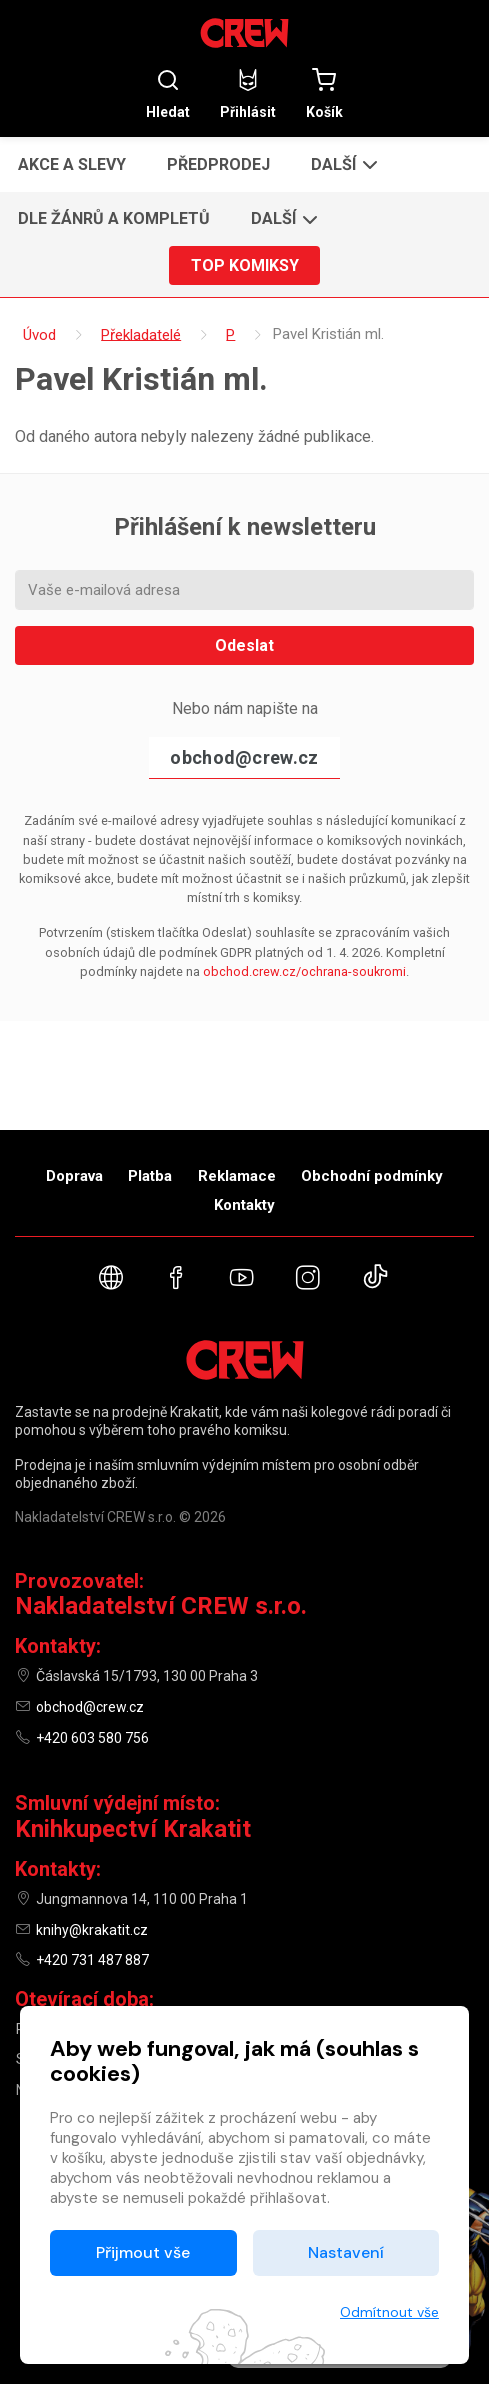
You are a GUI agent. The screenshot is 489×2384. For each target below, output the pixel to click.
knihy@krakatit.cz (92, 1930)
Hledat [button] (168, 93)
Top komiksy (245, 265)
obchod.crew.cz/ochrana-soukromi (304, 971)
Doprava (74, 1176)
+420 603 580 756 (92, 1738)
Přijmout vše (143, 2252)
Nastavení (346, 2252)
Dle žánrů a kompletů (114, 218)
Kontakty (244, 1205)
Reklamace (237, 1176)
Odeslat (244, 645)
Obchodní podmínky (372, 1176)
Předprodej (218, 164)
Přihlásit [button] (248, 93)
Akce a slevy (72, 164)
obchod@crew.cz (244, 757)
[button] (342, 164)
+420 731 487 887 (92, 1960)
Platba (150, 1176)
